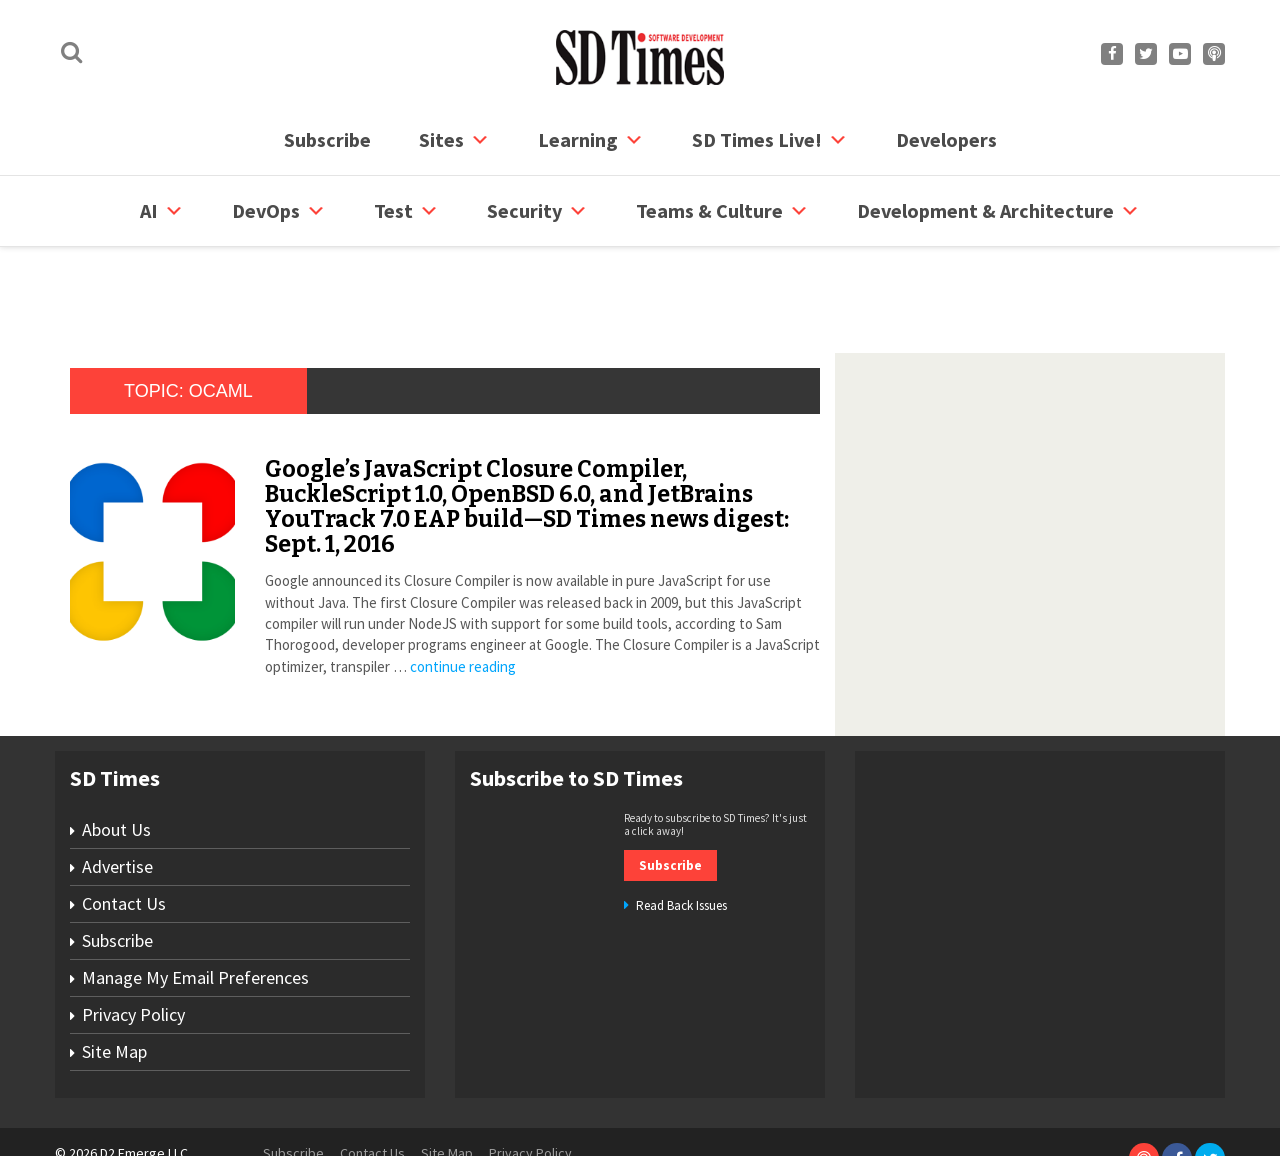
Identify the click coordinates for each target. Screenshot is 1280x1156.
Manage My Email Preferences (195, 901)
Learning (591, 140)
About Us (116, 753)
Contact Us (124, 827)
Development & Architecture (998, 211)
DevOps (279, 211)
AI (162, 211)
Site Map (114, 975)
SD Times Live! (770, 140)
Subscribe (327, 139)
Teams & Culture (722, 211)
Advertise (117, 790)
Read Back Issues (681, 829)
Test (406, 211)
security (537, 211)
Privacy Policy (133, 938)
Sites (454, 140)
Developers (946, 139)
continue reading (463, 590)
